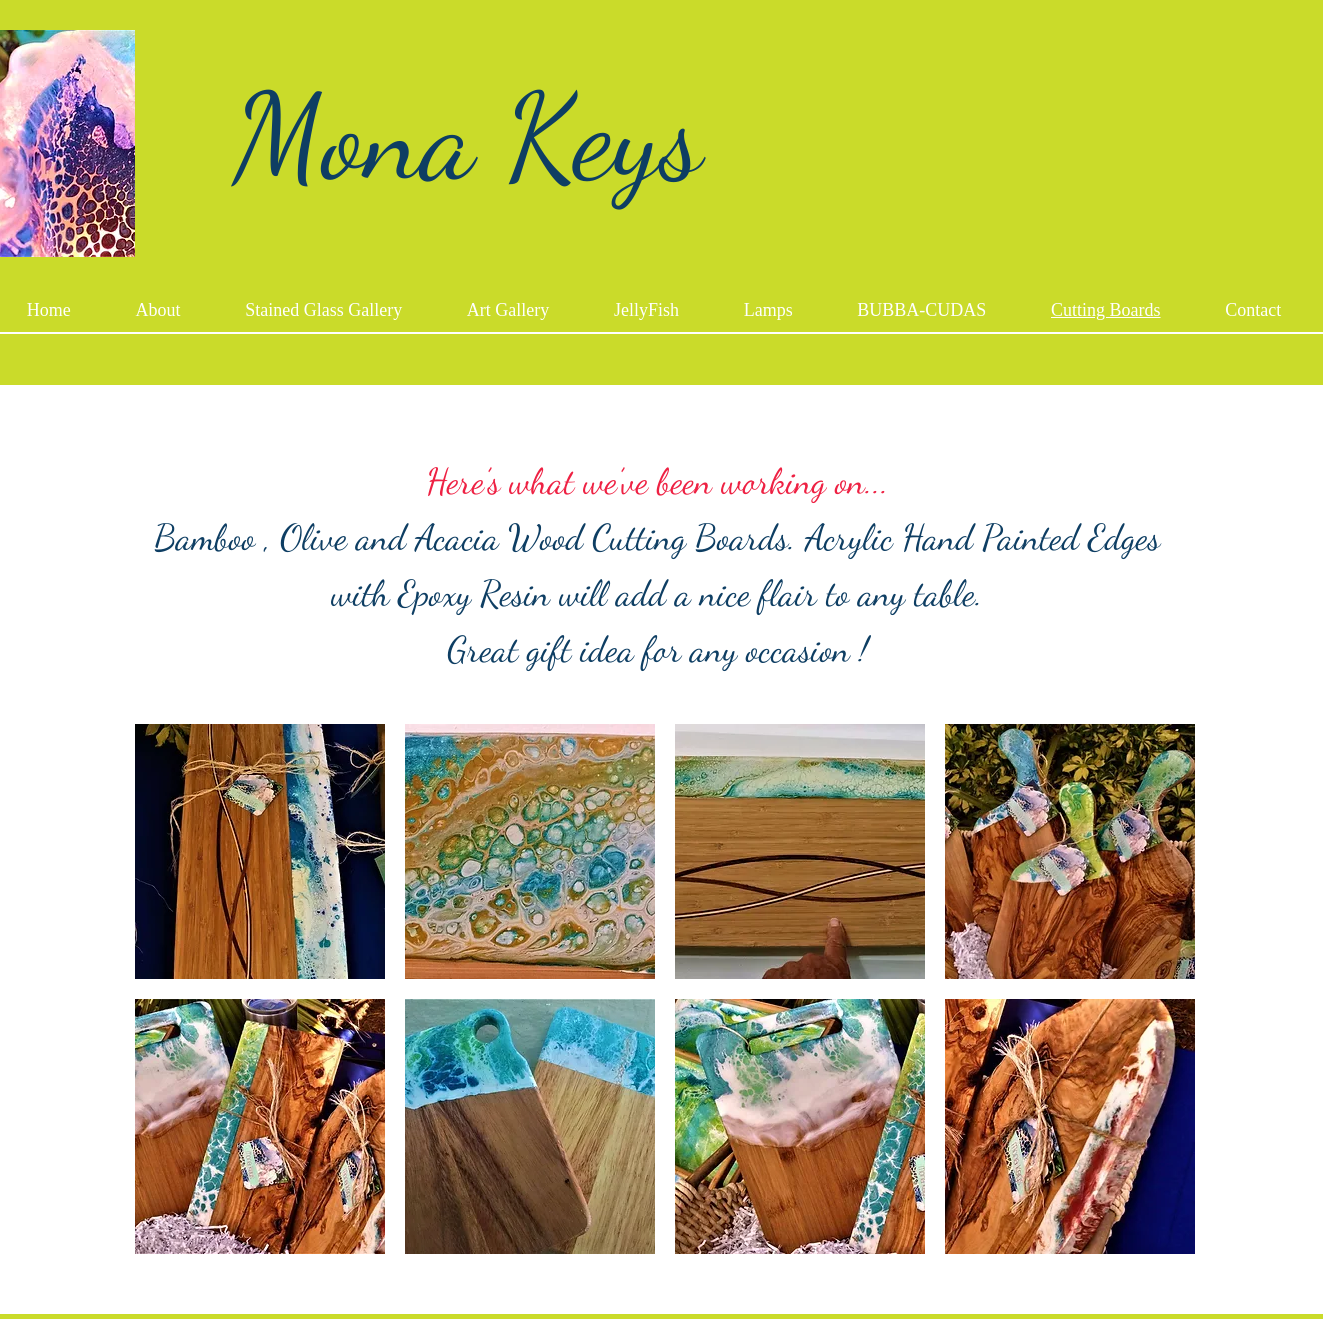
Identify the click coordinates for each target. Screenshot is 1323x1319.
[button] (260, 851)
